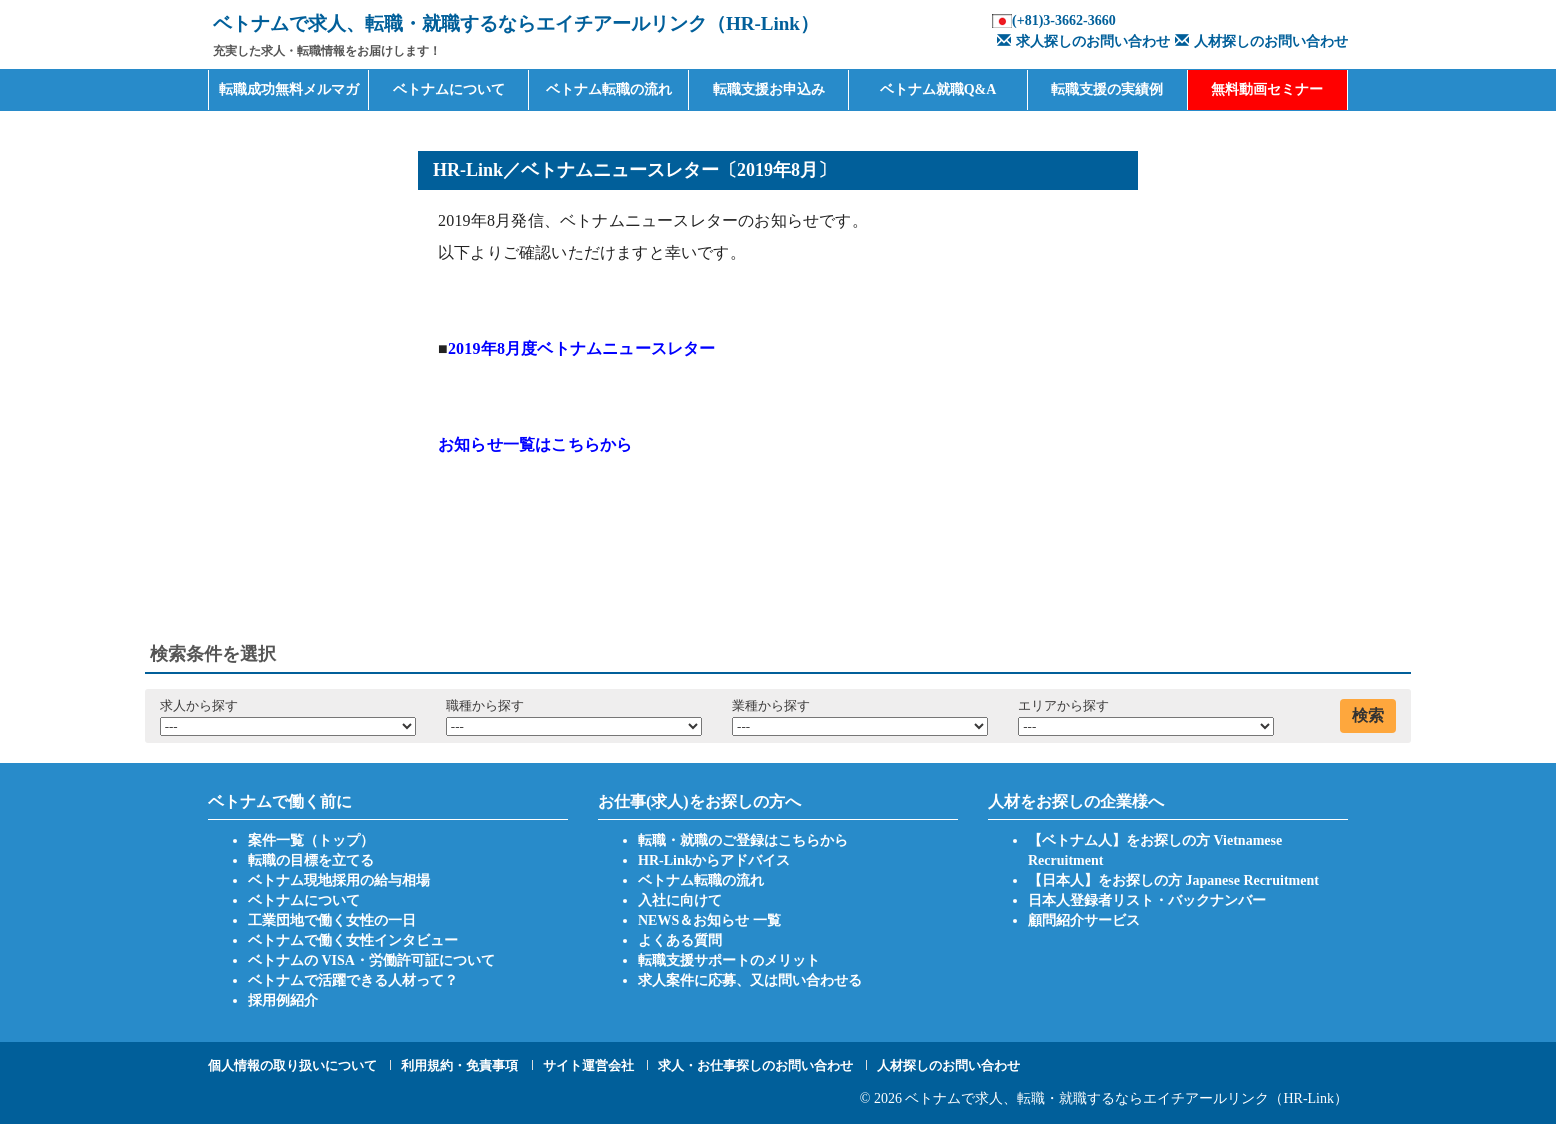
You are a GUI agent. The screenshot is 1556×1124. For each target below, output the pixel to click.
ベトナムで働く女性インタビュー (353, 940)
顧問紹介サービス (1084, 920)
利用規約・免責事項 (459, 1065)
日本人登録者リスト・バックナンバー (1147, 900)
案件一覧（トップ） (311, 840)
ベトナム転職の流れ (609, 89)
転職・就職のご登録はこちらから (743, 840)
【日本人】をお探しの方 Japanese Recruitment (1173, 880)
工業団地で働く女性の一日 (332, 920)
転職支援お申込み (769, 89)
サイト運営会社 (588, 1065)
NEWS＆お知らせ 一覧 (709, 920)
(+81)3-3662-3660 (1064, 20)
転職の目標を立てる (311, 860)
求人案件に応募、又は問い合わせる (750, 980)
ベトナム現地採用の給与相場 (339, 880)
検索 (1368, 715)
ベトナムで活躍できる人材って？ (353, 980)
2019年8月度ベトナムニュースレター (582, 348)
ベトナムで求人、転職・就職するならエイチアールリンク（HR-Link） (1126, 1098)
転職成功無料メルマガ (289, 89)
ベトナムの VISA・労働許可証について (371, 960)
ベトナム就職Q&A (938, 89)
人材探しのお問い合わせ (1259, 41)
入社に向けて (680, 900)
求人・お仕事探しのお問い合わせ (755, 1065)
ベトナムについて (449, 89)
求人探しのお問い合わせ (1081, 41)
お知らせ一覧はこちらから (535, 444)
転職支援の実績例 (1107, 89)
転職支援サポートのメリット (729, 960)
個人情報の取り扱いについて (292, 1065)
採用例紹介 (283, 1000)
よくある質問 (680, 940)
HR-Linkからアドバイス (714, 860)
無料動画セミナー (1267, 89)
